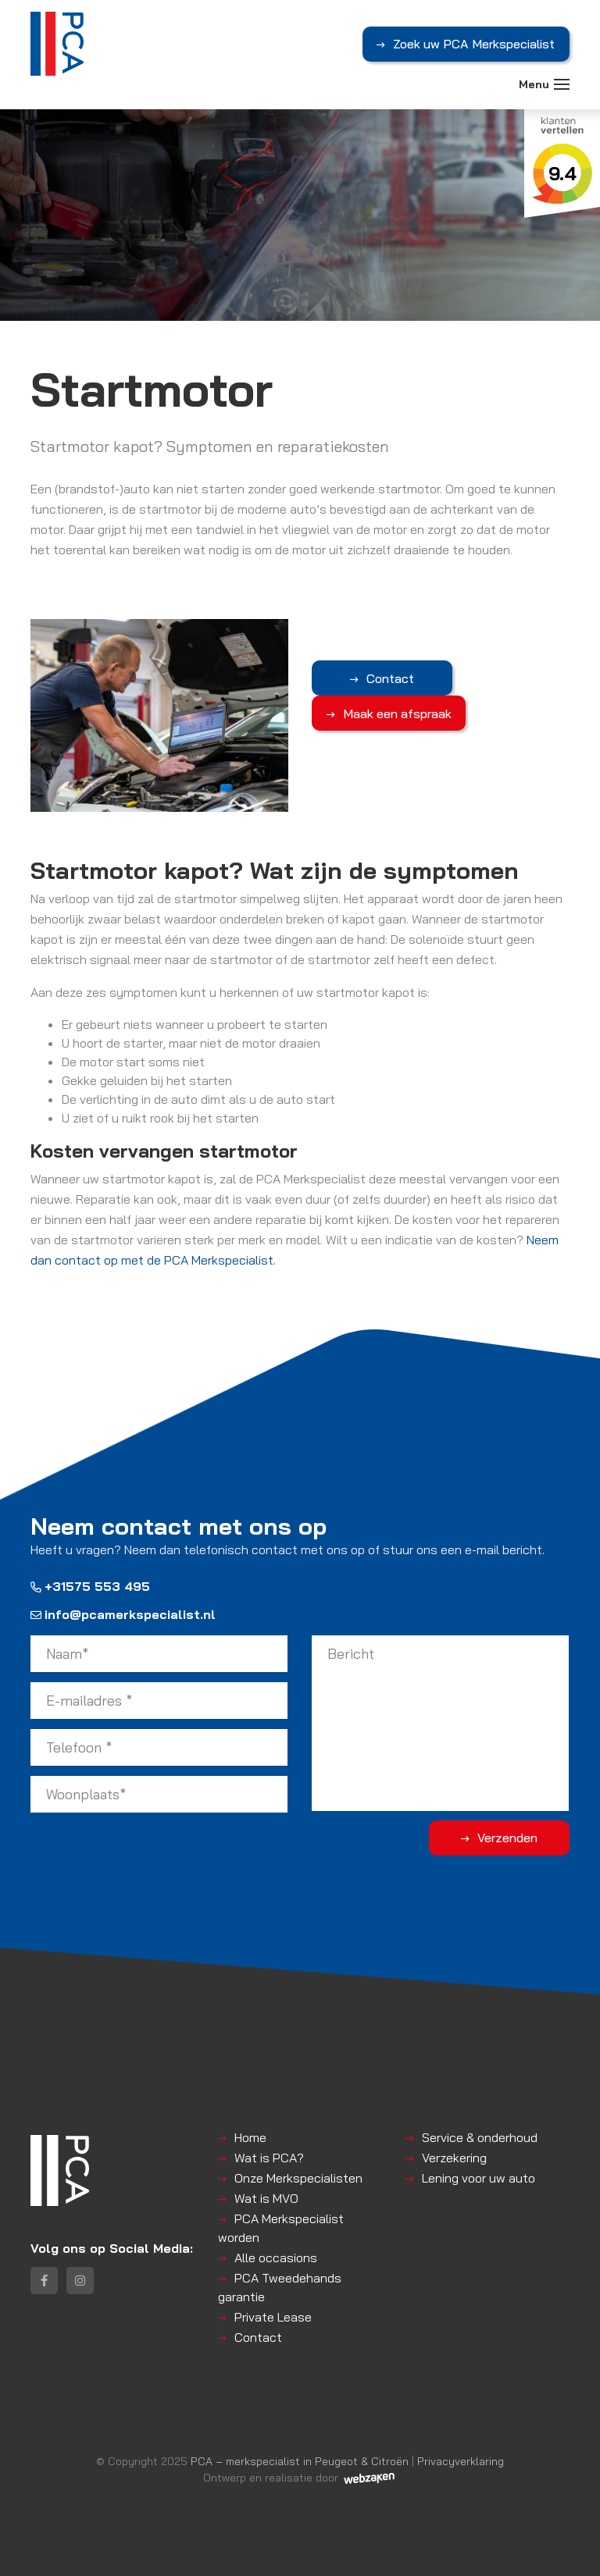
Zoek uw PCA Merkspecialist (474, 44)
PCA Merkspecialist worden (281, 2228)
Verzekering (454, 2157)
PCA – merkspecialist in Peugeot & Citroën (300, 2460)
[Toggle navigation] (562, 84)
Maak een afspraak (397, 713)
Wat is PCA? (269, 2157)
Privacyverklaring (460, 2460)
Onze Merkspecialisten (298, 2178)
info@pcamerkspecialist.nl (123, 1614)
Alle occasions (275, 2257)
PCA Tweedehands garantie (279, 2287)
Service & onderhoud (480, 2137)
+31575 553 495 (90, 1586)
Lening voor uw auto (478, 2178)
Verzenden (507, 1837)
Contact (390, 678)
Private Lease (273, 2317)
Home (250, 2137)
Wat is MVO (266, 2198)
